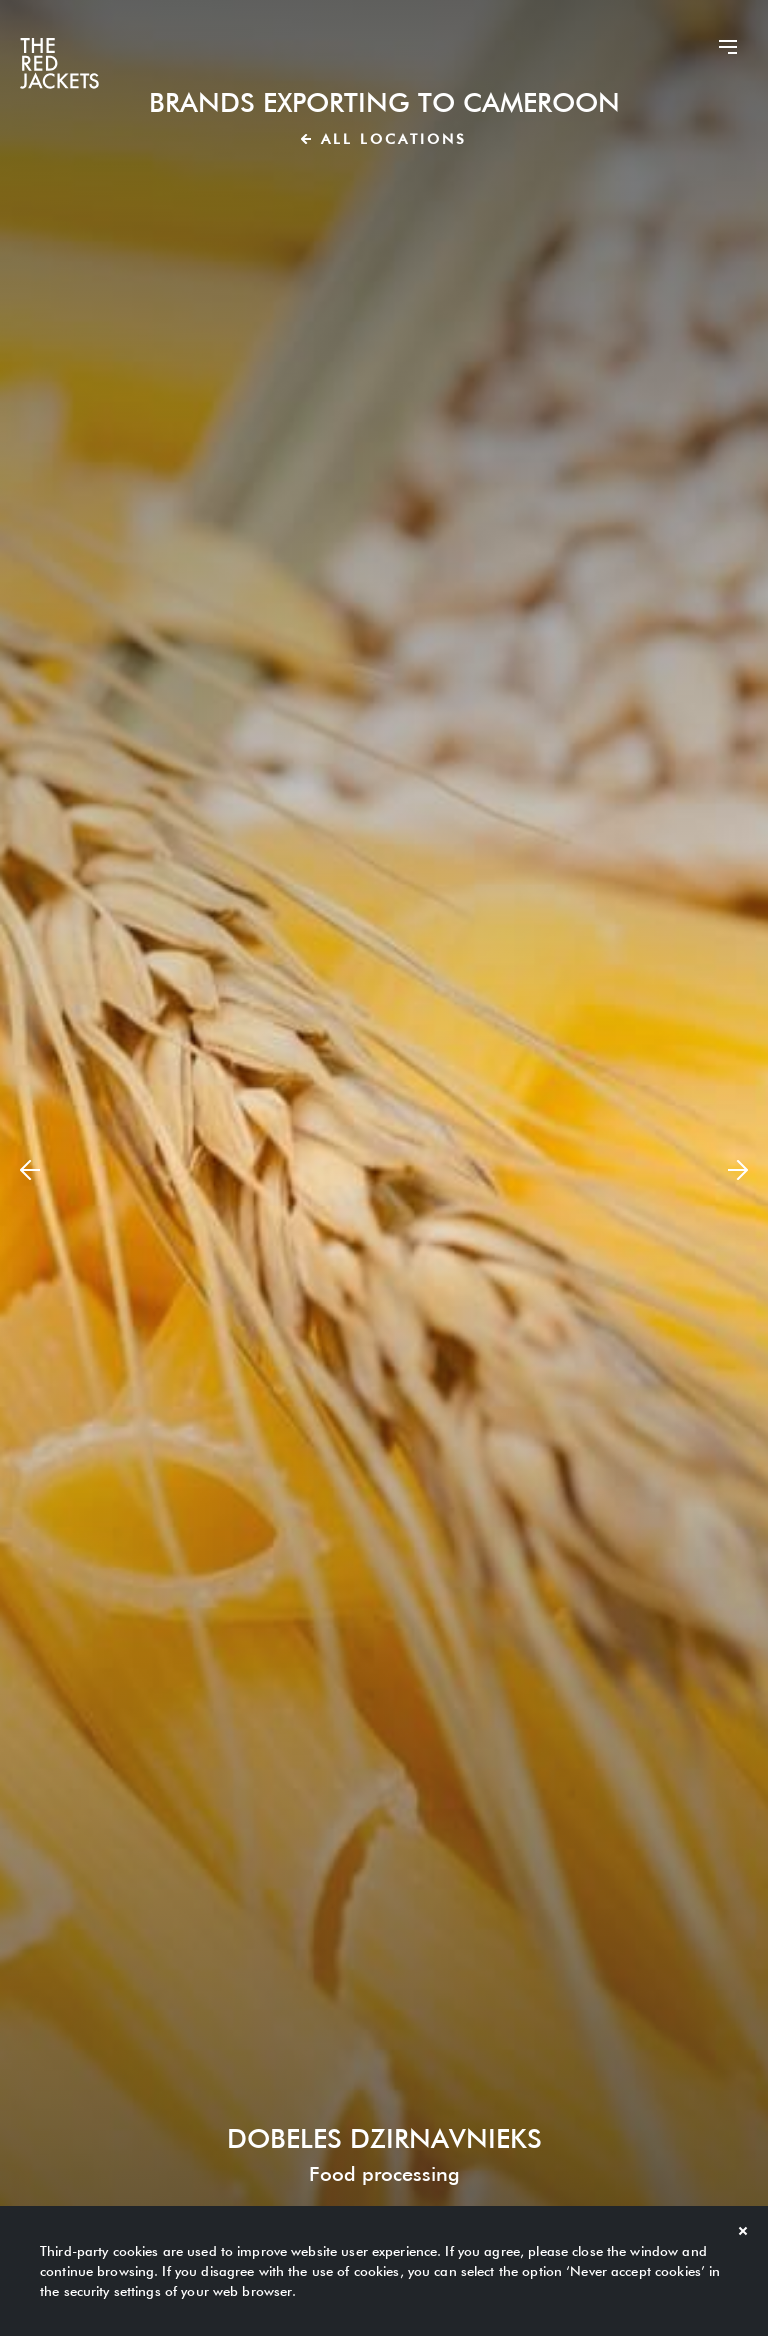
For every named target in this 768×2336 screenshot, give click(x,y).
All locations (384, 139)
